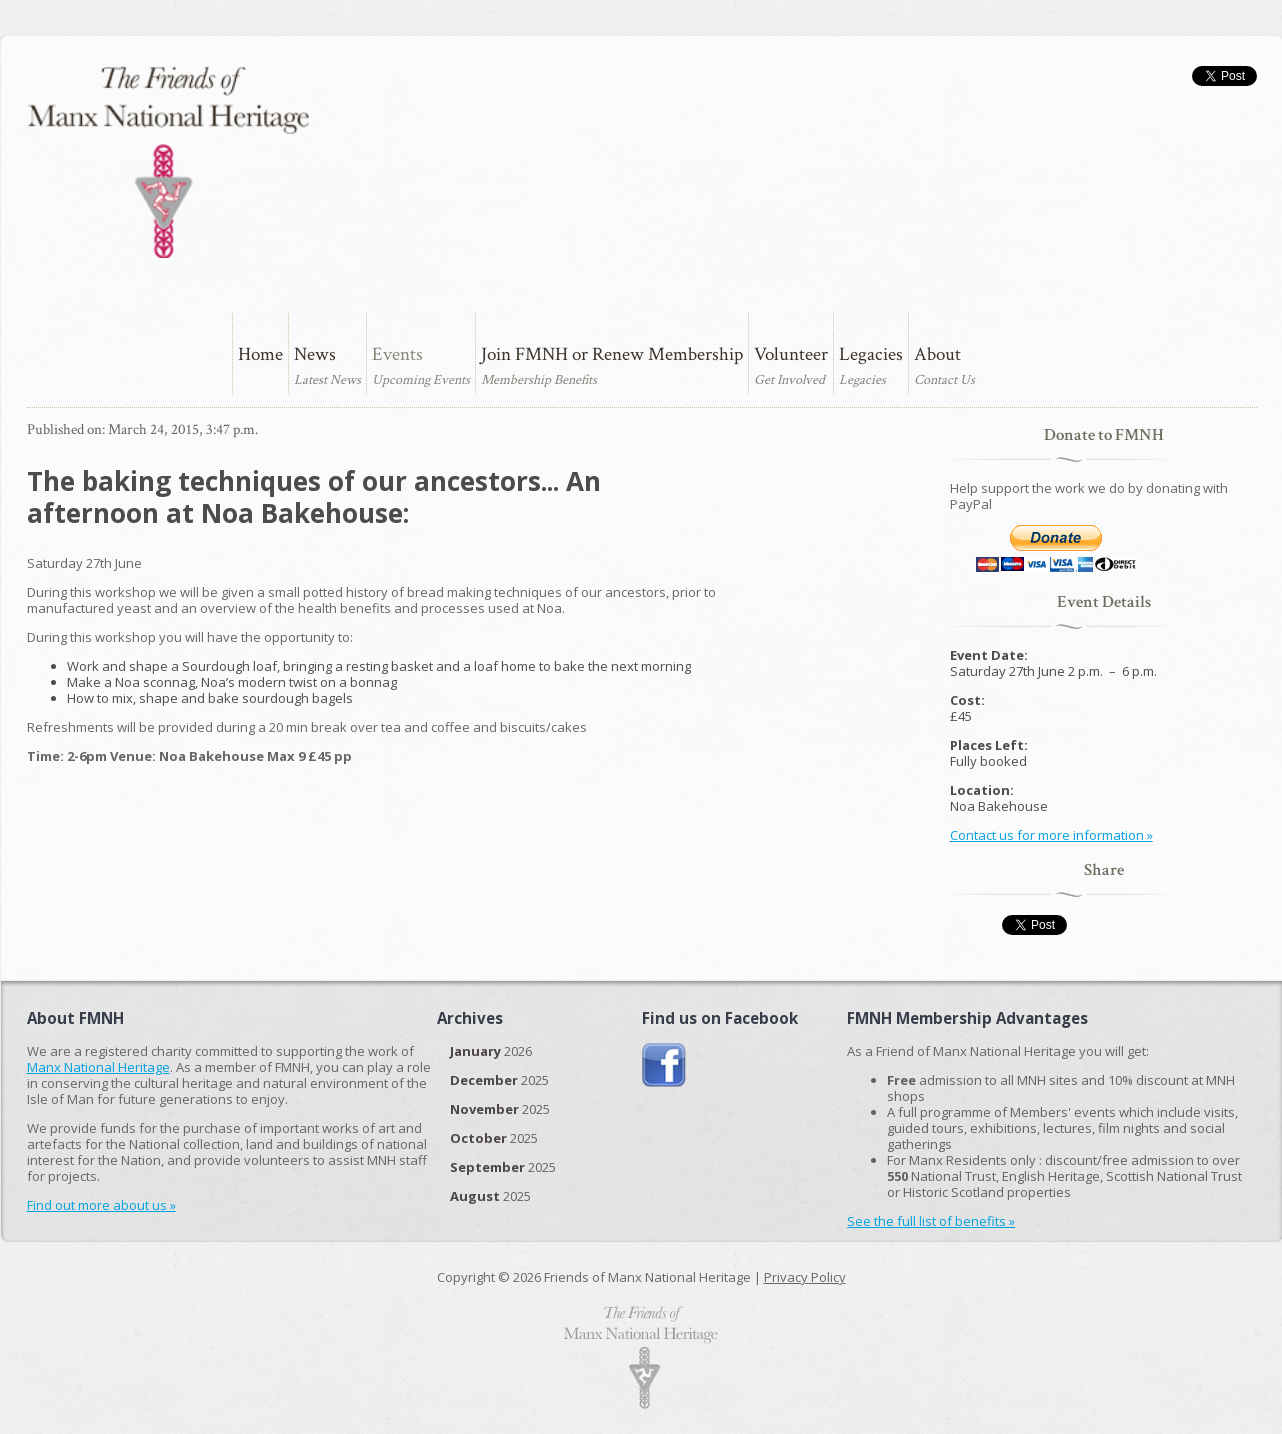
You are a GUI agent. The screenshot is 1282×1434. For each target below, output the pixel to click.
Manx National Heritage (98, 1067)
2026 (491, 1051)
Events (397, 354)
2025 (499, 1080)
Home (260, 354)
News (315, 354)
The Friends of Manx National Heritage (168, 162)
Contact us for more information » (1051, 835)
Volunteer (791, 354)
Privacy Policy (805, 1277)
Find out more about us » (101, 1205)
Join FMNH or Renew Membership (612, 354)
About (937, 354)
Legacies (871, 354)
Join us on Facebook (664, 1065)
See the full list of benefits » (931, 1221)
